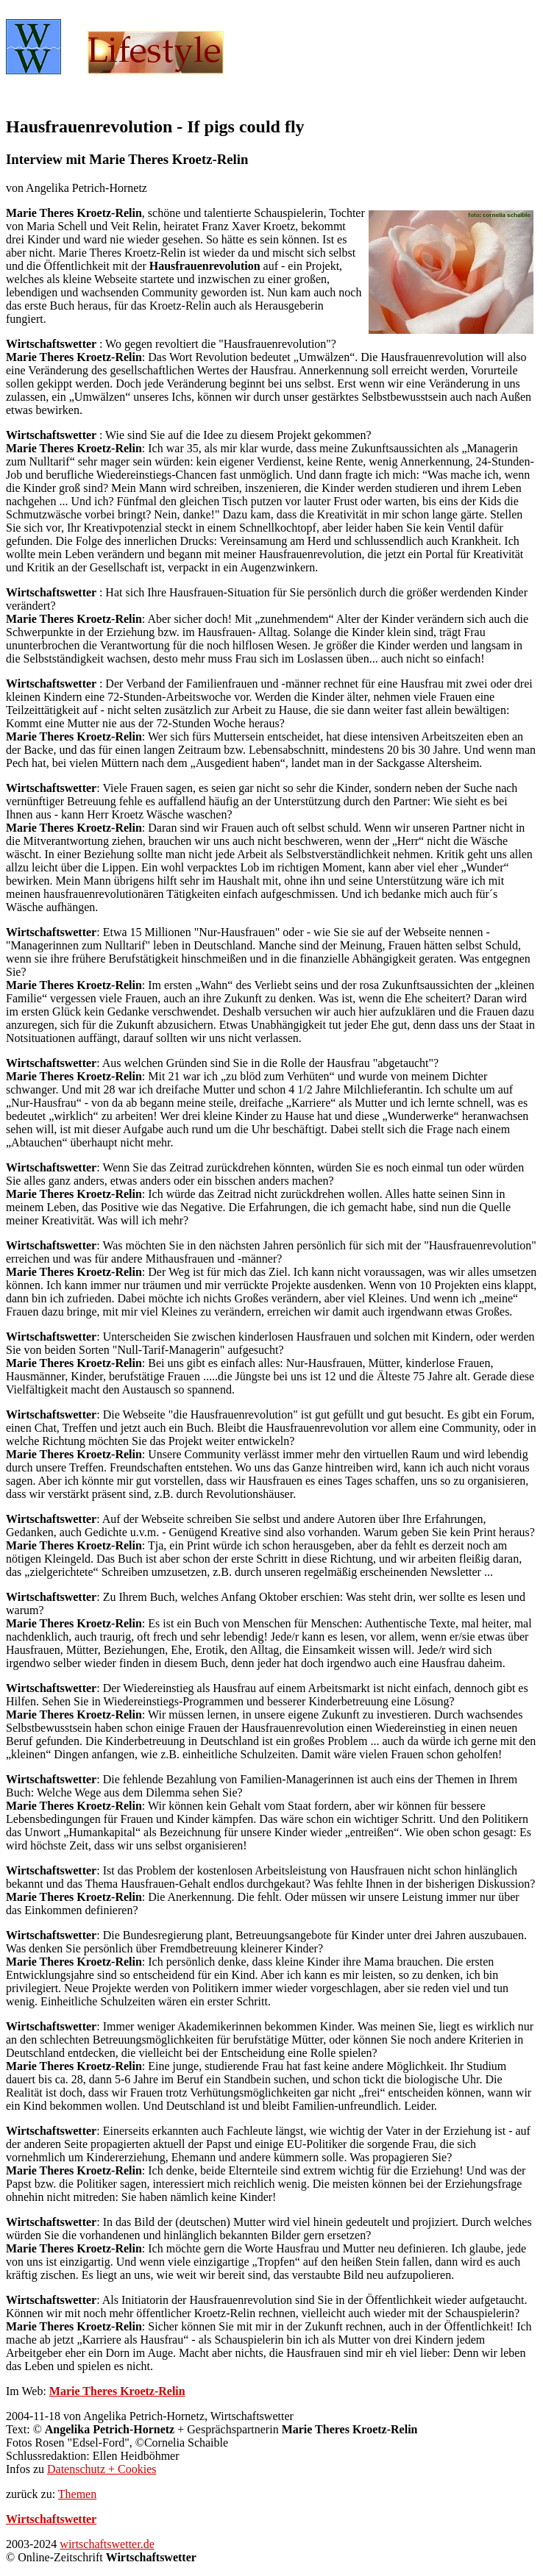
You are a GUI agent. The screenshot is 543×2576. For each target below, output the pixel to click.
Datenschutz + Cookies (102, 2469)
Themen (77, 2494)
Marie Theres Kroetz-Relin (117, 2391)
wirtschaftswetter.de (107, 2544)
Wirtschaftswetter (51, 2519)
